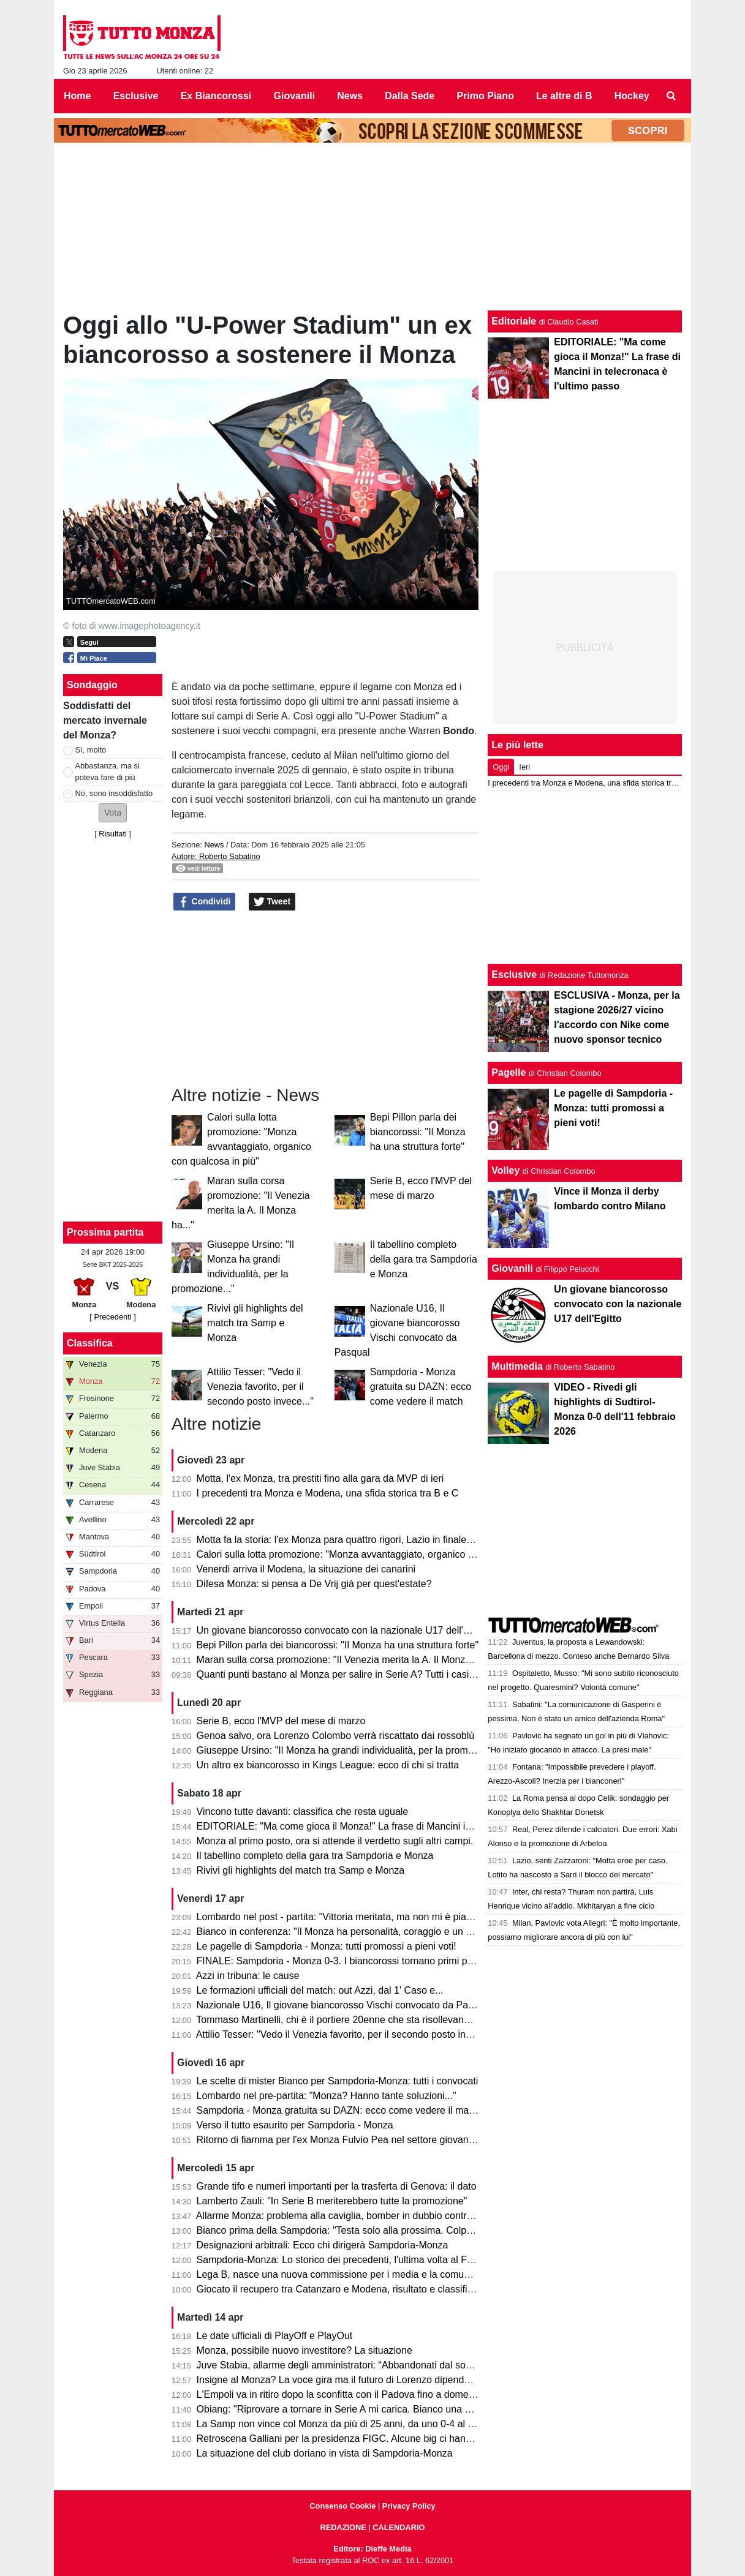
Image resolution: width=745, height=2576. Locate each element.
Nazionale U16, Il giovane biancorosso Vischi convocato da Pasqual (344, 2005)
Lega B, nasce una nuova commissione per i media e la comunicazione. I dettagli (372, 2274)
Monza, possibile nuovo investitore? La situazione (304, 2350)
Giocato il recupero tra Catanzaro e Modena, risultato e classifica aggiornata (362, 2289)
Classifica (90, 1343)
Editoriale (513, 321)
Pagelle (508, 1072)
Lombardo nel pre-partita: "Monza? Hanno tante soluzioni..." (326, 2095)
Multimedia (517, 1366)
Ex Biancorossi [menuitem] (216, 96)
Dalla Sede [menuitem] (409, 96)
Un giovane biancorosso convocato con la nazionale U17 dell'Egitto (342, 1630)
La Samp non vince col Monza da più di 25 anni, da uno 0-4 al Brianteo (351, 2424)
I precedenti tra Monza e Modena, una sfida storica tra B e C (328, 1493)
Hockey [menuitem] (632, 96)
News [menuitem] (350, 96)
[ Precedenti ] (112, 1316)
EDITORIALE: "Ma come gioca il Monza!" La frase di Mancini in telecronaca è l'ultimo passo (395, 1826)
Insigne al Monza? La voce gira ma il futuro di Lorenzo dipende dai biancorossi (367, 2380)
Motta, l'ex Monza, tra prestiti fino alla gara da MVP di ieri (320, 1478)
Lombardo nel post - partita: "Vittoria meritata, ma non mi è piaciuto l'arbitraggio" (370, 1917)
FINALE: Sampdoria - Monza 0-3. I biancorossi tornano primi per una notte (358, 1961)
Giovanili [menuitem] (295, 96)
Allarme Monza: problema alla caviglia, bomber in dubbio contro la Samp (353, 2215)
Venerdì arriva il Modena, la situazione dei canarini (306, 1569)
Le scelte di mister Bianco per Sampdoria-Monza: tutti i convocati (337, 2081)
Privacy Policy (409, 2505)
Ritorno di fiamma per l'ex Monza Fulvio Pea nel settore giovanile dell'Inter (357, 2140)
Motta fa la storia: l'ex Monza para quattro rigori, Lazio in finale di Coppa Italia (364, 1539)
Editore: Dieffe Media (372, 2548)
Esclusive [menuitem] (136, 96)
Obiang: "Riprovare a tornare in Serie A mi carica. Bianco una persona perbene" (370, 2409)
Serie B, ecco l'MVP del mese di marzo (281, 1721)
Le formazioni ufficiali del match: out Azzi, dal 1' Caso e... (320, 1990)
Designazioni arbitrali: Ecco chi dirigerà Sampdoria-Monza (322, 2245)
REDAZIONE (343, 2527)
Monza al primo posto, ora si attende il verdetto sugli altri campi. (335, 1841)
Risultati (113, 833)
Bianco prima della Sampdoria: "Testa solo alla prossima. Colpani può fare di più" (372, 2230)
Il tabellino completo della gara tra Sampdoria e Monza (423, 1259)
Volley (505, 1170)
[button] (113, 812)
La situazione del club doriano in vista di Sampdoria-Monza (325, 2453)
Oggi (501, 767)
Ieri (524, 767)
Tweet (272, 901)
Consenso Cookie (342, 2505)
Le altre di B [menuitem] (564, 96)
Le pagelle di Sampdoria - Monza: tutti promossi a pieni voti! (326, 1946)
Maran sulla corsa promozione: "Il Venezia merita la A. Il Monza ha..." (346, 1659)
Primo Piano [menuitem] (484, 96)
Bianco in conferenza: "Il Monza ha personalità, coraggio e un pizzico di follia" (365, 1931)
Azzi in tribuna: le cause (248, 1975)
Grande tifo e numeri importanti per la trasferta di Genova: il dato (337, 2186)
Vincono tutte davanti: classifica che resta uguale (303, 1811)
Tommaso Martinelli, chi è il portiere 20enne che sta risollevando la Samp (354, 2020)
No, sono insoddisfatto (114, 793)
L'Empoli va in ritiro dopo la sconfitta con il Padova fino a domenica (342, 2394)
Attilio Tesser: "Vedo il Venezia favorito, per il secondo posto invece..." (260, 1386)
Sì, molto (91, 749)
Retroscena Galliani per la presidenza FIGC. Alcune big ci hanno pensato (356, 2438)
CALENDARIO (398, 2527)
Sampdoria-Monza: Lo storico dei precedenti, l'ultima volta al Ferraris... (350, 2260)
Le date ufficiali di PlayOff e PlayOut (275, 2335)
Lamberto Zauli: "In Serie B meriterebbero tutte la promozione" (332, 2201)
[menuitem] (671, 96)
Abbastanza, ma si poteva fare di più (107, 771)
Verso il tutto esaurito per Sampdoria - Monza (295, 2125)
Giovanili (512, 1268)
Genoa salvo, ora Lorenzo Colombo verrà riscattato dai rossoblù (336, 1735)
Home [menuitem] (77, 96)
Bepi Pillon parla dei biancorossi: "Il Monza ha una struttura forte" (418, 1132)
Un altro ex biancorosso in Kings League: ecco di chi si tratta (328, 1765)
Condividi (204, 901)
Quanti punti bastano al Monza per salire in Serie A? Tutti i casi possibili (352, 1674)
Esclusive (514, 974)
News (214, 844)
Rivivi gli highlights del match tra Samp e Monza (255, 1323)
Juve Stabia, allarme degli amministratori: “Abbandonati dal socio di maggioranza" (374, 2365)
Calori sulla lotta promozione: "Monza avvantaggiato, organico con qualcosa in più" (376, 1554)
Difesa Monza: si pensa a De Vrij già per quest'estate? (314, 1584)
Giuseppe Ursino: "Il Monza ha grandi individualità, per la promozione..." (353, 1750)
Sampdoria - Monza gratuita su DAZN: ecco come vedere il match (420, 1386)
